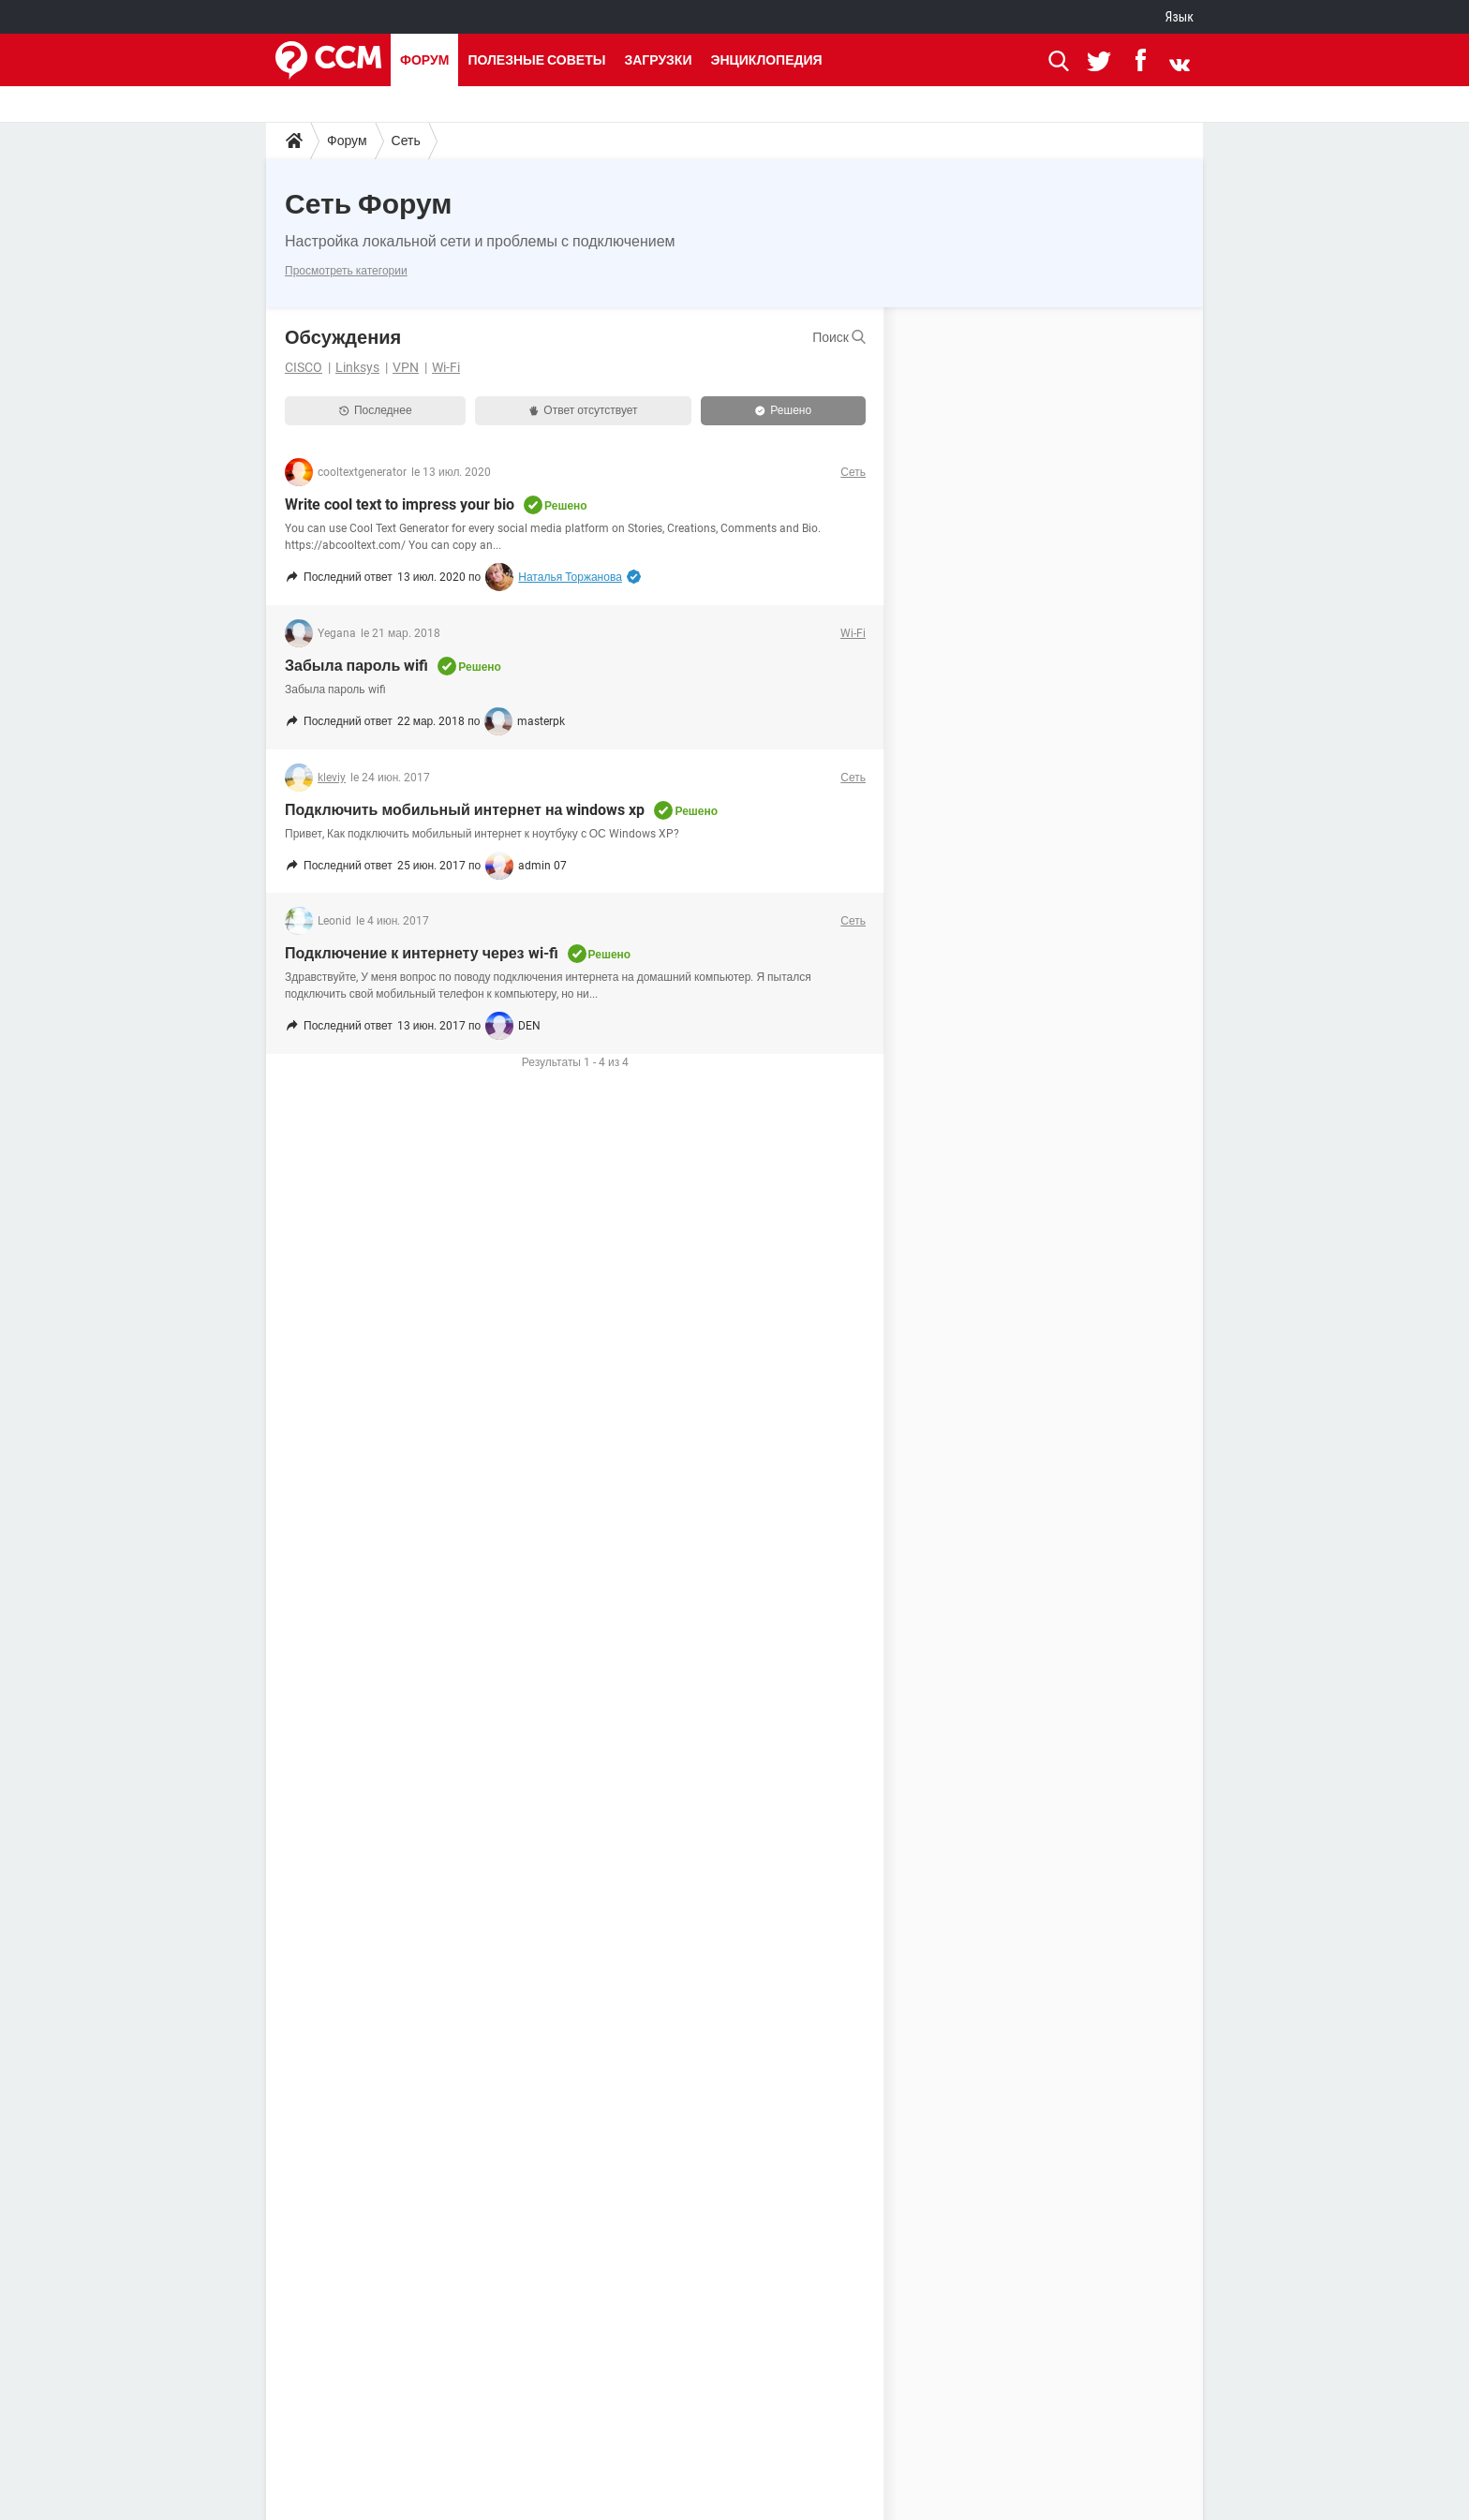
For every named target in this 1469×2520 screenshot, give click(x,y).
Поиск (839, 337)
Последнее (375, 410)
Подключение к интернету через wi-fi (421, 953)
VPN (406, 367)
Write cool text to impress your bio (399, 504)
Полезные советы (536, 59)
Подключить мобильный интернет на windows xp (465, 810)
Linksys (357, 367)
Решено (783, 410)
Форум (424, 59)
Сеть (406, 140)
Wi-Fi (446, 367)
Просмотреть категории (346, 270)
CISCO (303, 367)
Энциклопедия (766, 59)
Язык (1179, 16)
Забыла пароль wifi (356, 665)
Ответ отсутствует (583, 410)
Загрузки (657, 59)
